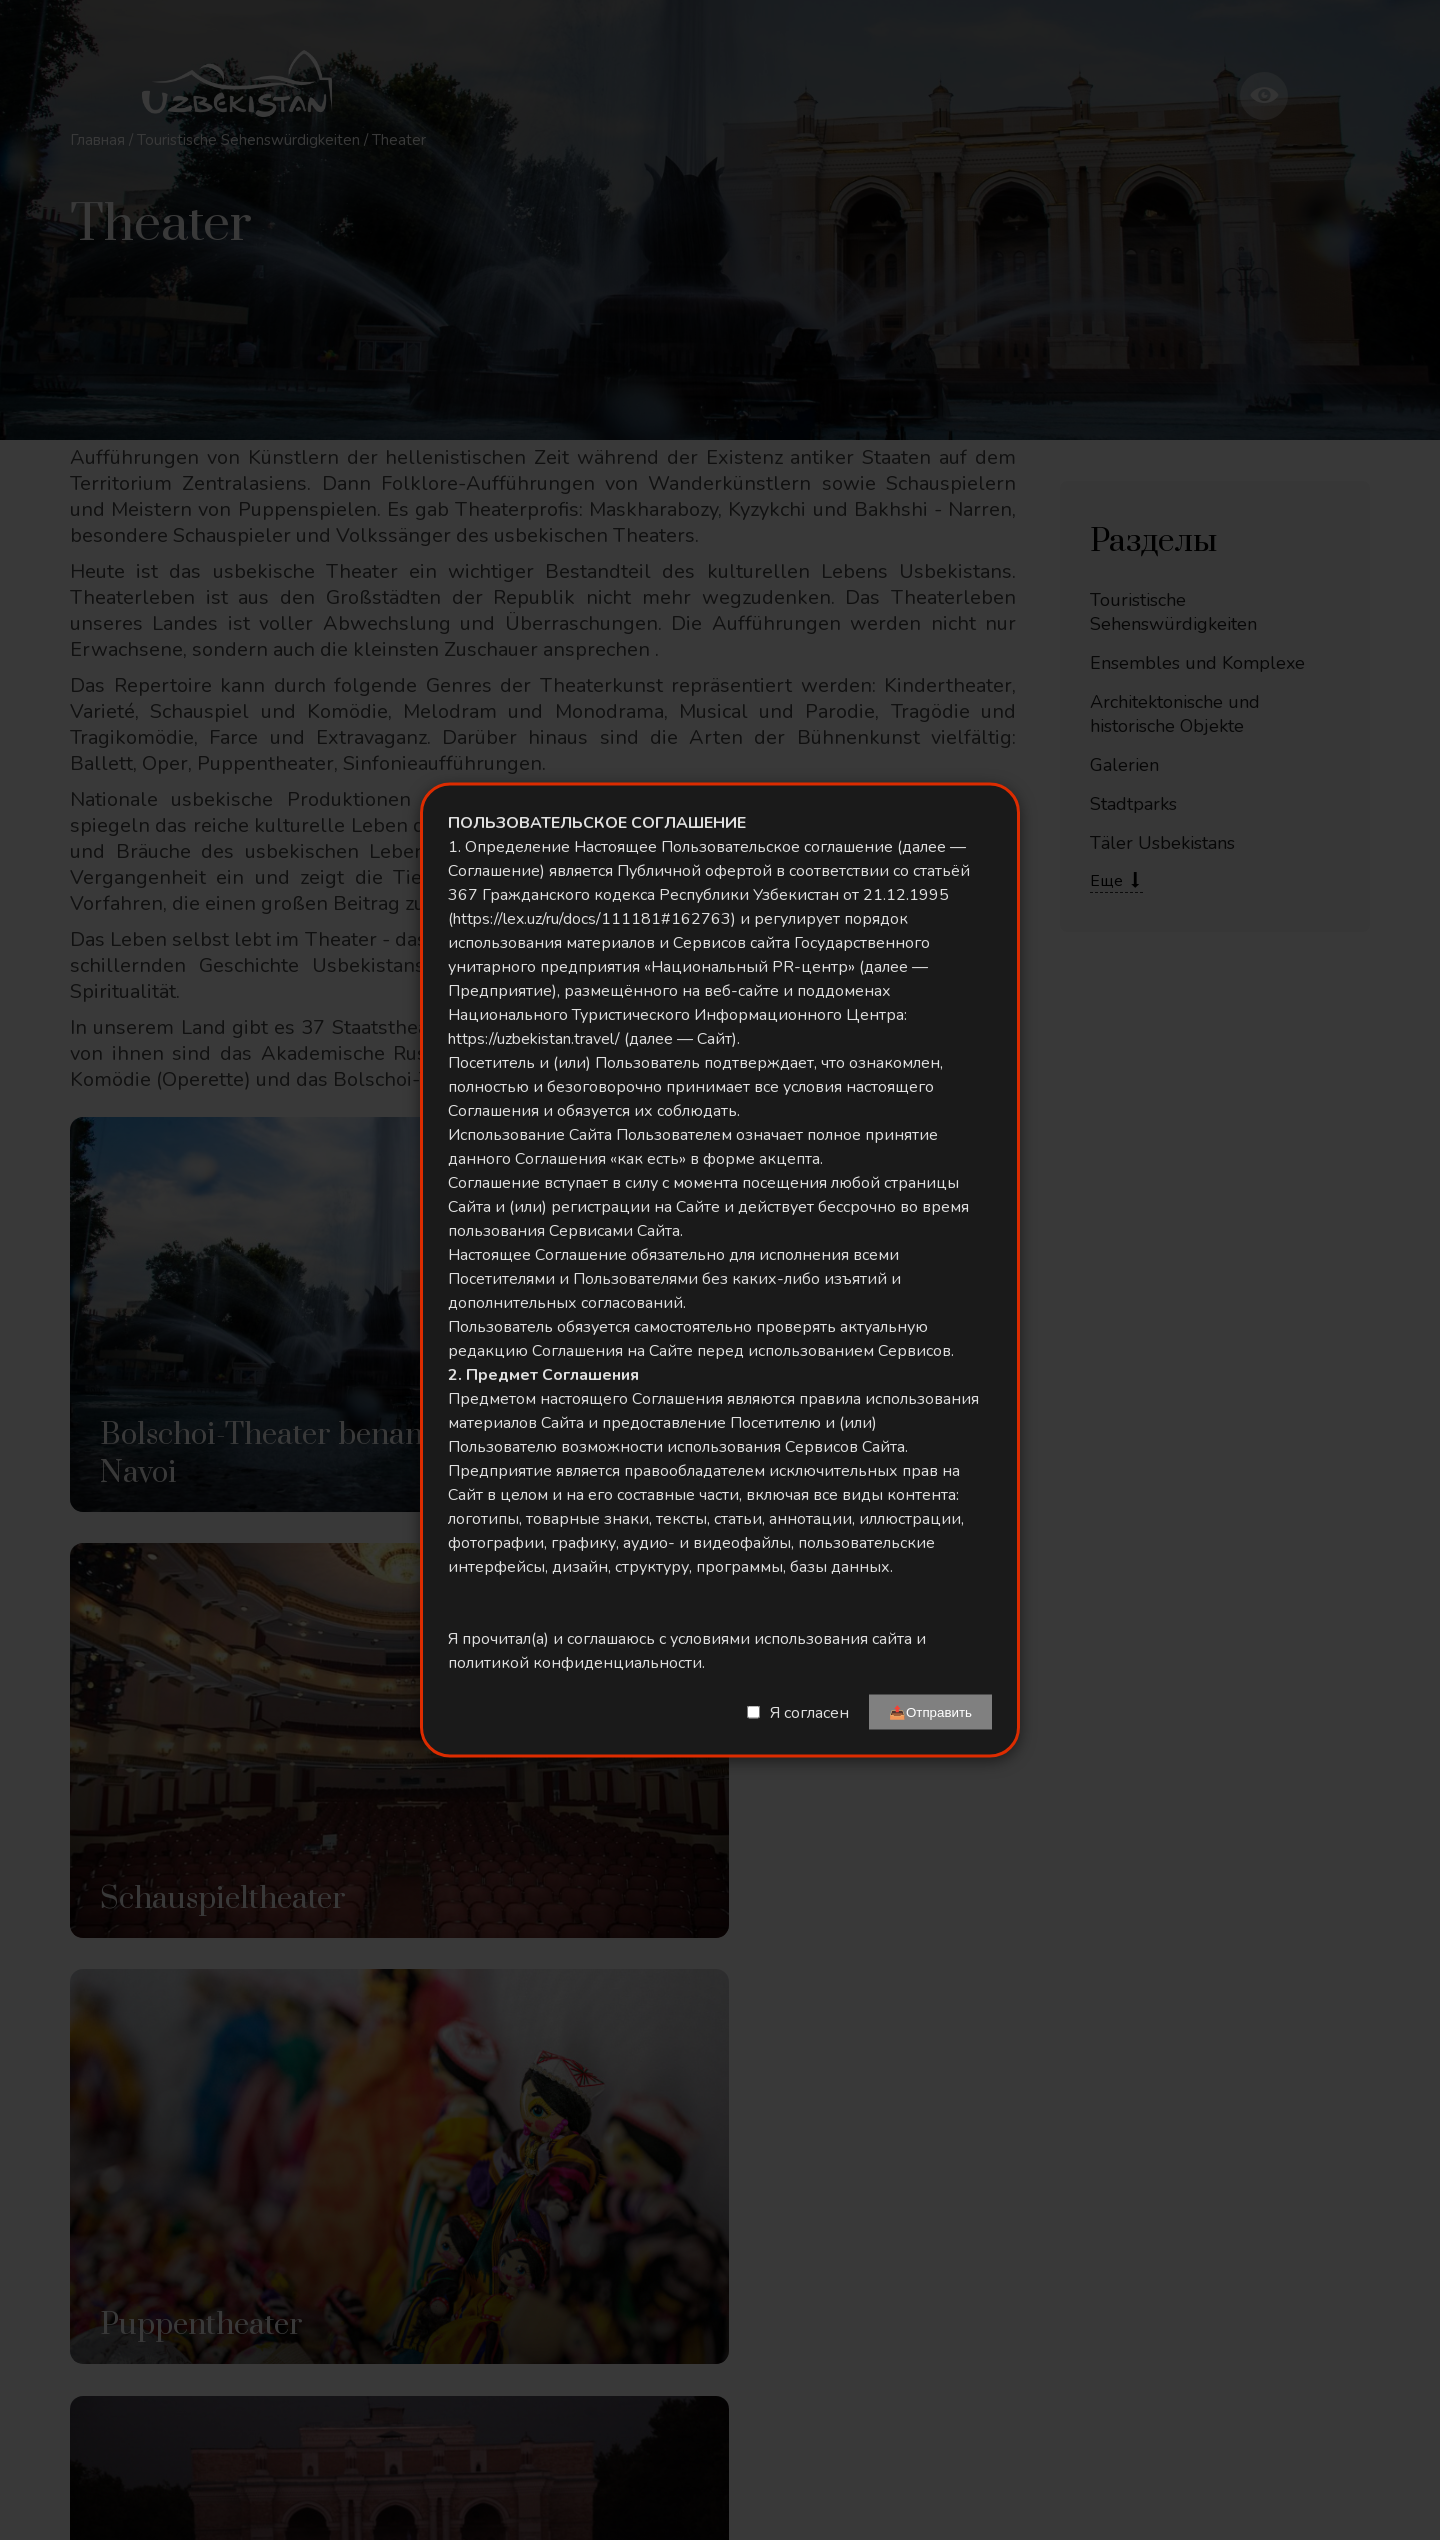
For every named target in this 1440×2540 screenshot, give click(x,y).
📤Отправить (930, 1712)
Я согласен (809, 1712)
